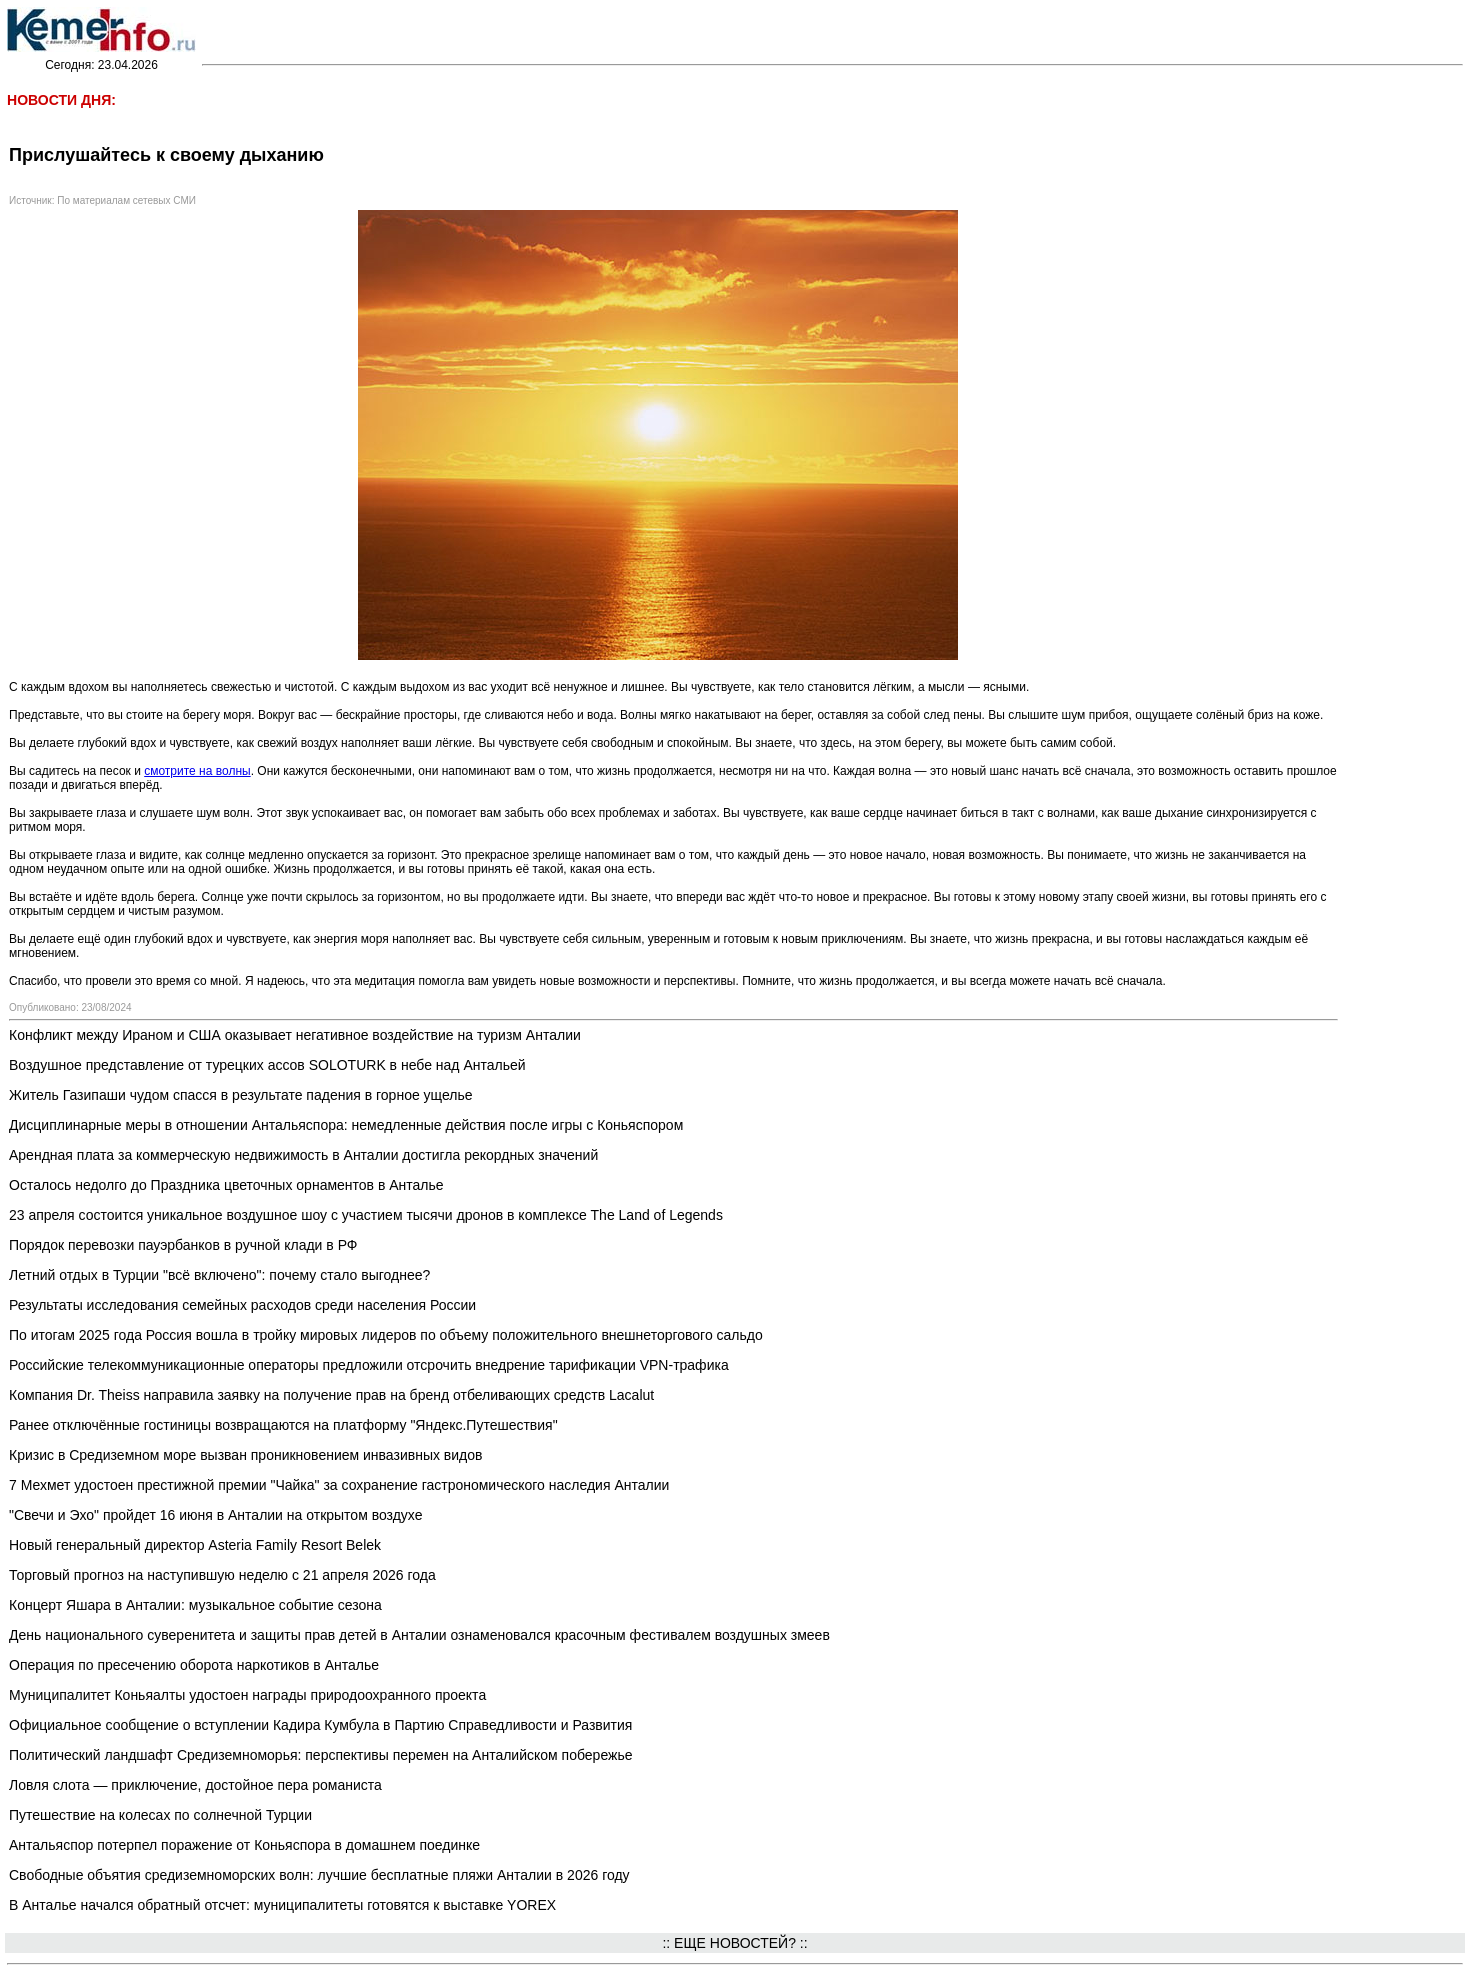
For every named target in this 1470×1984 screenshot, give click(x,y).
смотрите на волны (197, 771)
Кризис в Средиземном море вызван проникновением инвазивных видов (246, 1455)
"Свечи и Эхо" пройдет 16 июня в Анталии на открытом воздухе (215, 1515)
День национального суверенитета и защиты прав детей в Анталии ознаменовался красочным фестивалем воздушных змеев (419, 1635)
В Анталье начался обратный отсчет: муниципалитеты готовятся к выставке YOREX (282, 1905)
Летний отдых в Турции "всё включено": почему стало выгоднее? (219, 1275)
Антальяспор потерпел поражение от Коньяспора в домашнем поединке (244, 1845)
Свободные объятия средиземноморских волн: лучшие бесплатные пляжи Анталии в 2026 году (319, 1875)
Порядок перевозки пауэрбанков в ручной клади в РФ (183, 1245)
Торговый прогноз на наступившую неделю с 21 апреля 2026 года (222, 1575)
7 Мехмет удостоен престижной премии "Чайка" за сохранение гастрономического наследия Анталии (339, 1485)
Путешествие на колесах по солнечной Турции (160, 1815)
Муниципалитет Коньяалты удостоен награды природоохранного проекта (247, 1695)
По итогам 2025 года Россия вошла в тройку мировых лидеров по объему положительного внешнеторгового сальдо (386, 1335)
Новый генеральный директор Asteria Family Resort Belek (195, 1545)
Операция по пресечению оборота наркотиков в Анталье (194, 1665)
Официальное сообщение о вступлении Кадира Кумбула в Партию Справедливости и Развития (320, 1725)
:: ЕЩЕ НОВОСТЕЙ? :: (734, 1943)
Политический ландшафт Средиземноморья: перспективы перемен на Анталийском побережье (320, 1755)
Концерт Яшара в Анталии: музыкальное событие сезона (195, 1605)
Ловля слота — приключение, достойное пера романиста (195, 1785)
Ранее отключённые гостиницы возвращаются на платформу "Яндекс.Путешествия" (283, 1425)
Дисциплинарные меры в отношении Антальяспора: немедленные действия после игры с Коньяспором (346, 1125)
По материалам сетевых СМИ (126, 200)
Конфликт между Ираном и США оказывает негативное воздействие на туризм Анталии (295, 1035)
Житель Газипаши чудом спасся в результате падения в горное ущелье (241, 1095)
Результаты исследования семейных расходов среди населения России (242, 1305)
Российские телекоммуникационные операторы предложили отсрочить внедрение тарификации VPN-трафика (369, 1365)
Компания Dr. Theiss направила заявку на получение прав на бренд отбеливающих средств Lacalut (331, 1395)
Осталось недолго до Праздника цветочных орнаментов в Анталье (226, 1185)
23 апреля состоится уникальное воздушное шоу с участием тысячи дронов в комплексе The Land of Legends (366, 1215)
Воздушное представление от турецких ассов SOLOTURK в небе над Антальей (267, 1065)
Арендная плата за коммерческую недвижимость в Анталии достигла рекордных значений (303, 1155)
